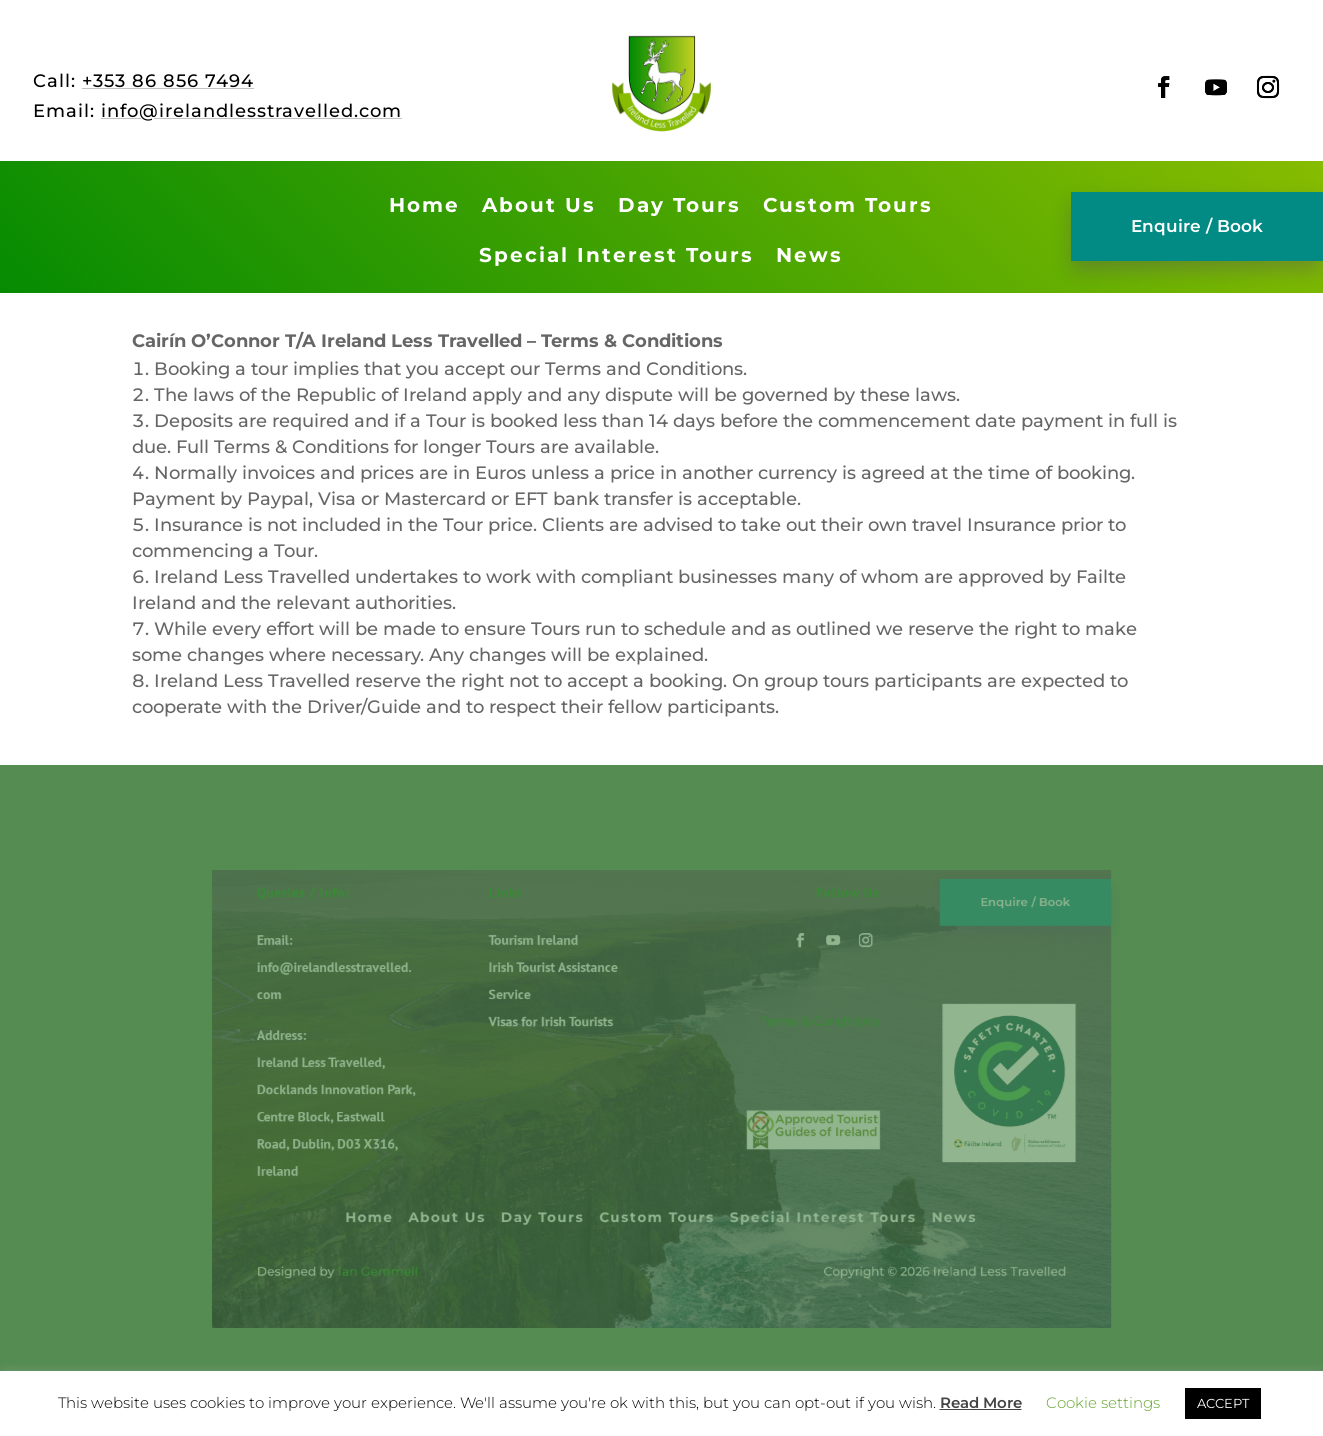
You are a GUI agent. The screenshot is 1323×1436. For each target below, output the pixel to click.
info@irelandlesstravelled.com (251, 111)
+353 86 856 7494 (168, 81)
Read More (981, 1402)
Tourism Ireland (558, 971)
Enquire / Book (1197, 226)
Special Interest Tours (616, 255)
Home (424, 205)
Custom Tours (848, 205)
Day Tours (679, 205)
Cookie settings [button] (1103, 1402)
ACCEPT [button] (1223, 1403)
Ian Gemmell (432, 1238)
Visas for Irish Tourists (572, 1036)
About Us (539, 205)
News (809, 255)
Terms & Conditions (789, 1037)
